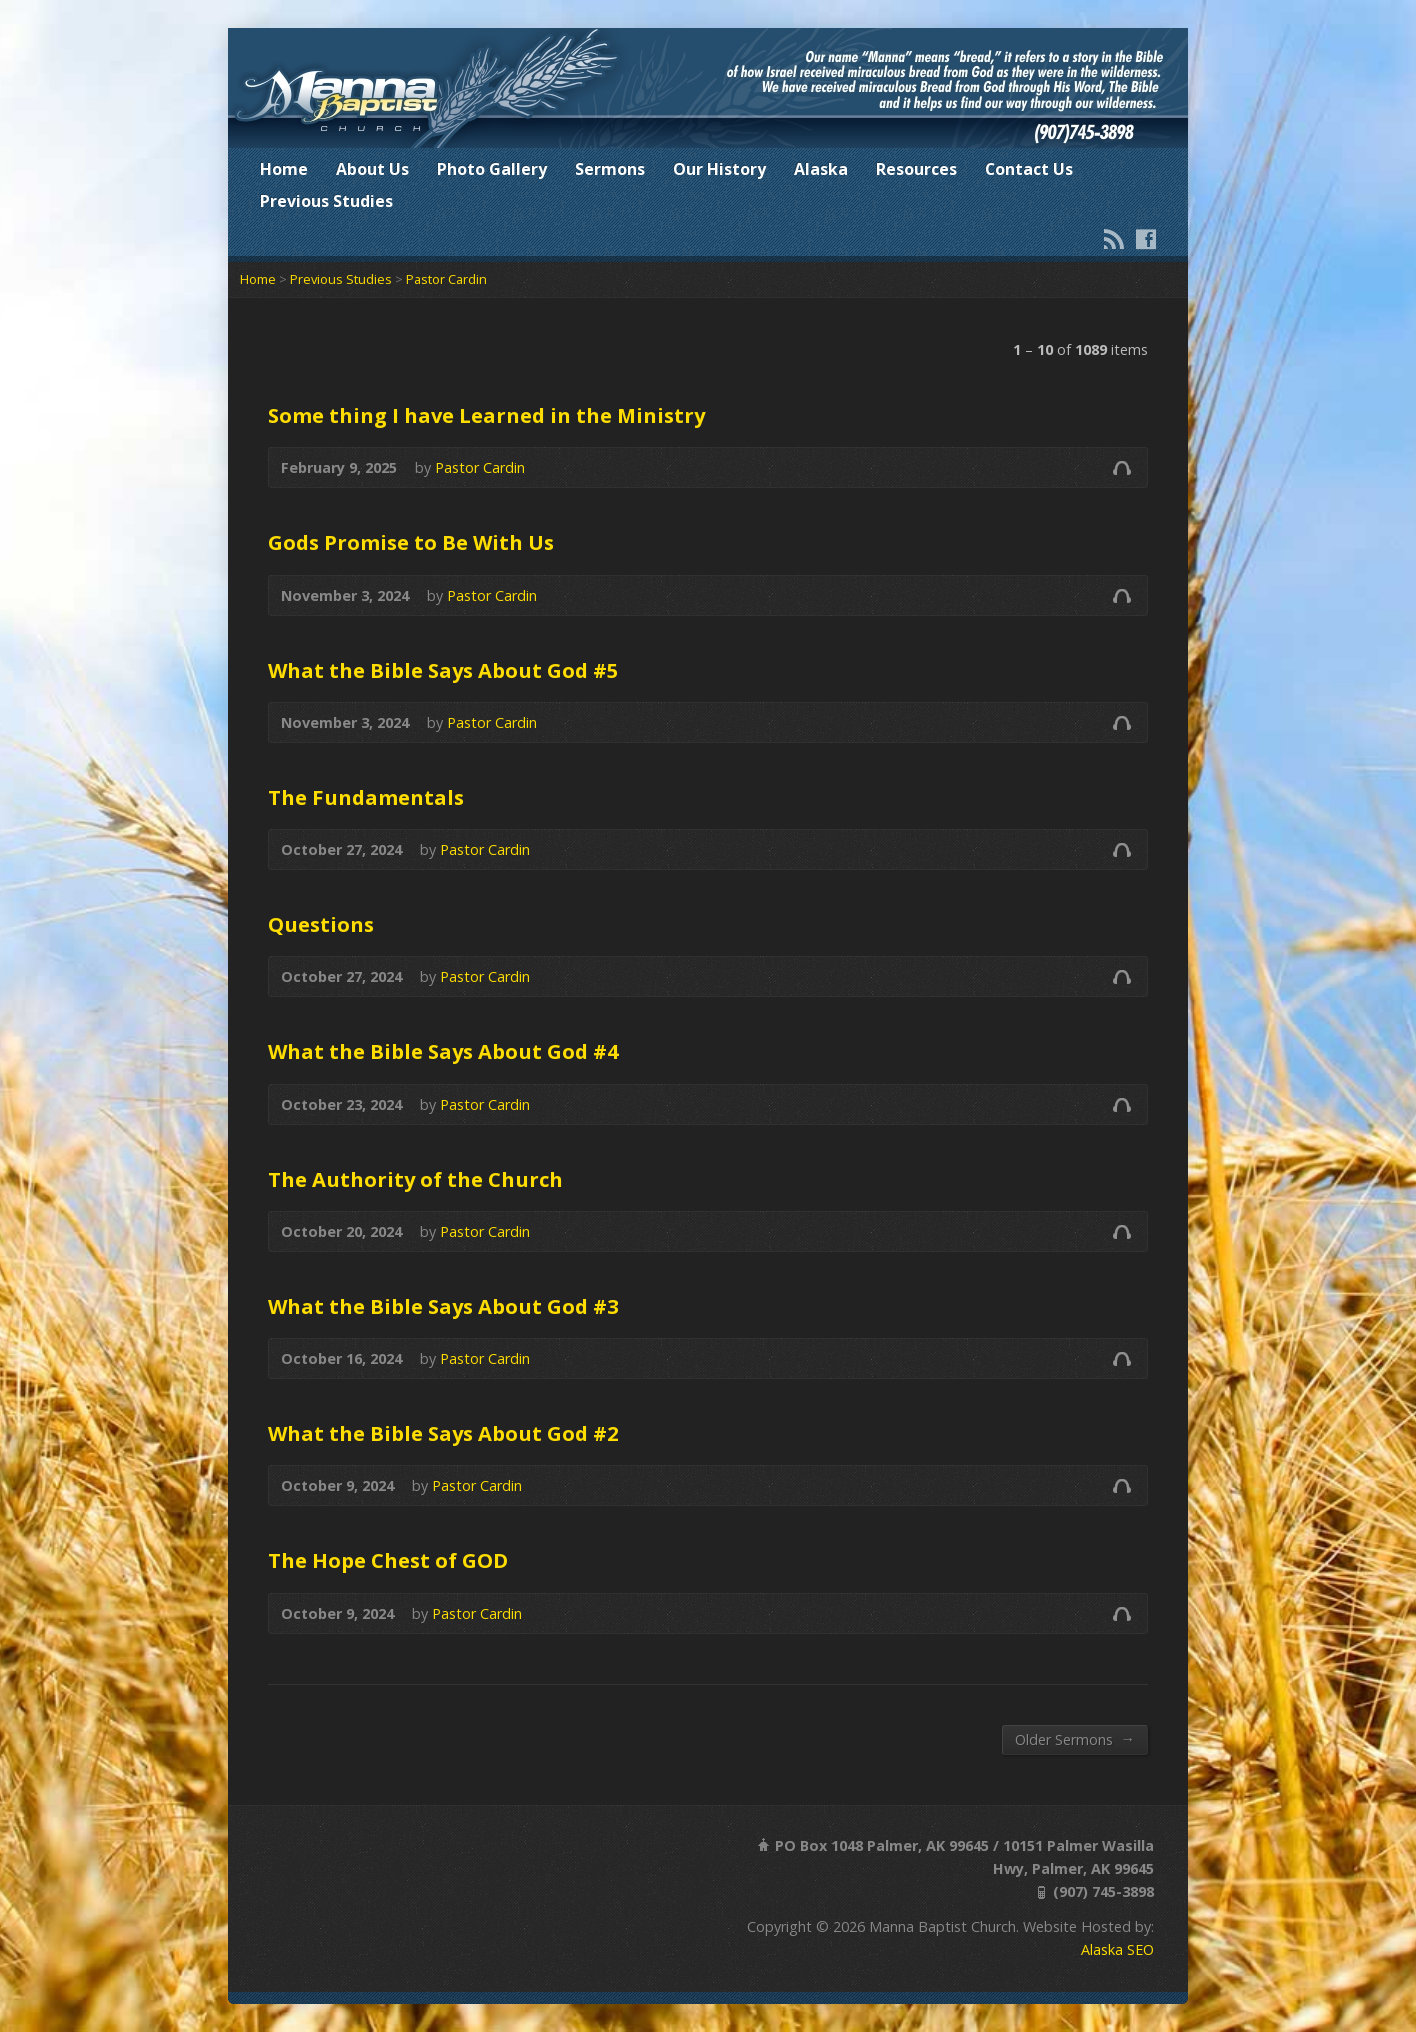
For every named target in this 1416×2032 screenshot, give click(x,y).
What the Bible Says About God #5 (443, 670)
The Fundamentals (366, 797)
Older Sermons (1075, 1739)
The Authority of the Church (415, 1179)
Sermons (610, 169)
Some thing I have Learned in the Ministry (486, 415)
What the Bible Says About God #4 (443, 1051)
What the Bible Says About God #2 (443, 1433)
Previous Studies (326, 201)
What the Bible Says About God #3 (443, 1306)
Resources (916, 169)
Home (284, 169)
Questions (321, 924)
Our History (719, 169)
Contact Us (1029, 169)
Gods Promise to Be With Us (411, 542)
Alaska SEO (1117, 1949)
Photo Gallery (492, 169)
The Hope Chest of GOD (388, 1560)
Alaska (821, 169)
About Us (372, 169)
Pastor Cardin (446, 279)
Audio (1121, 467)
